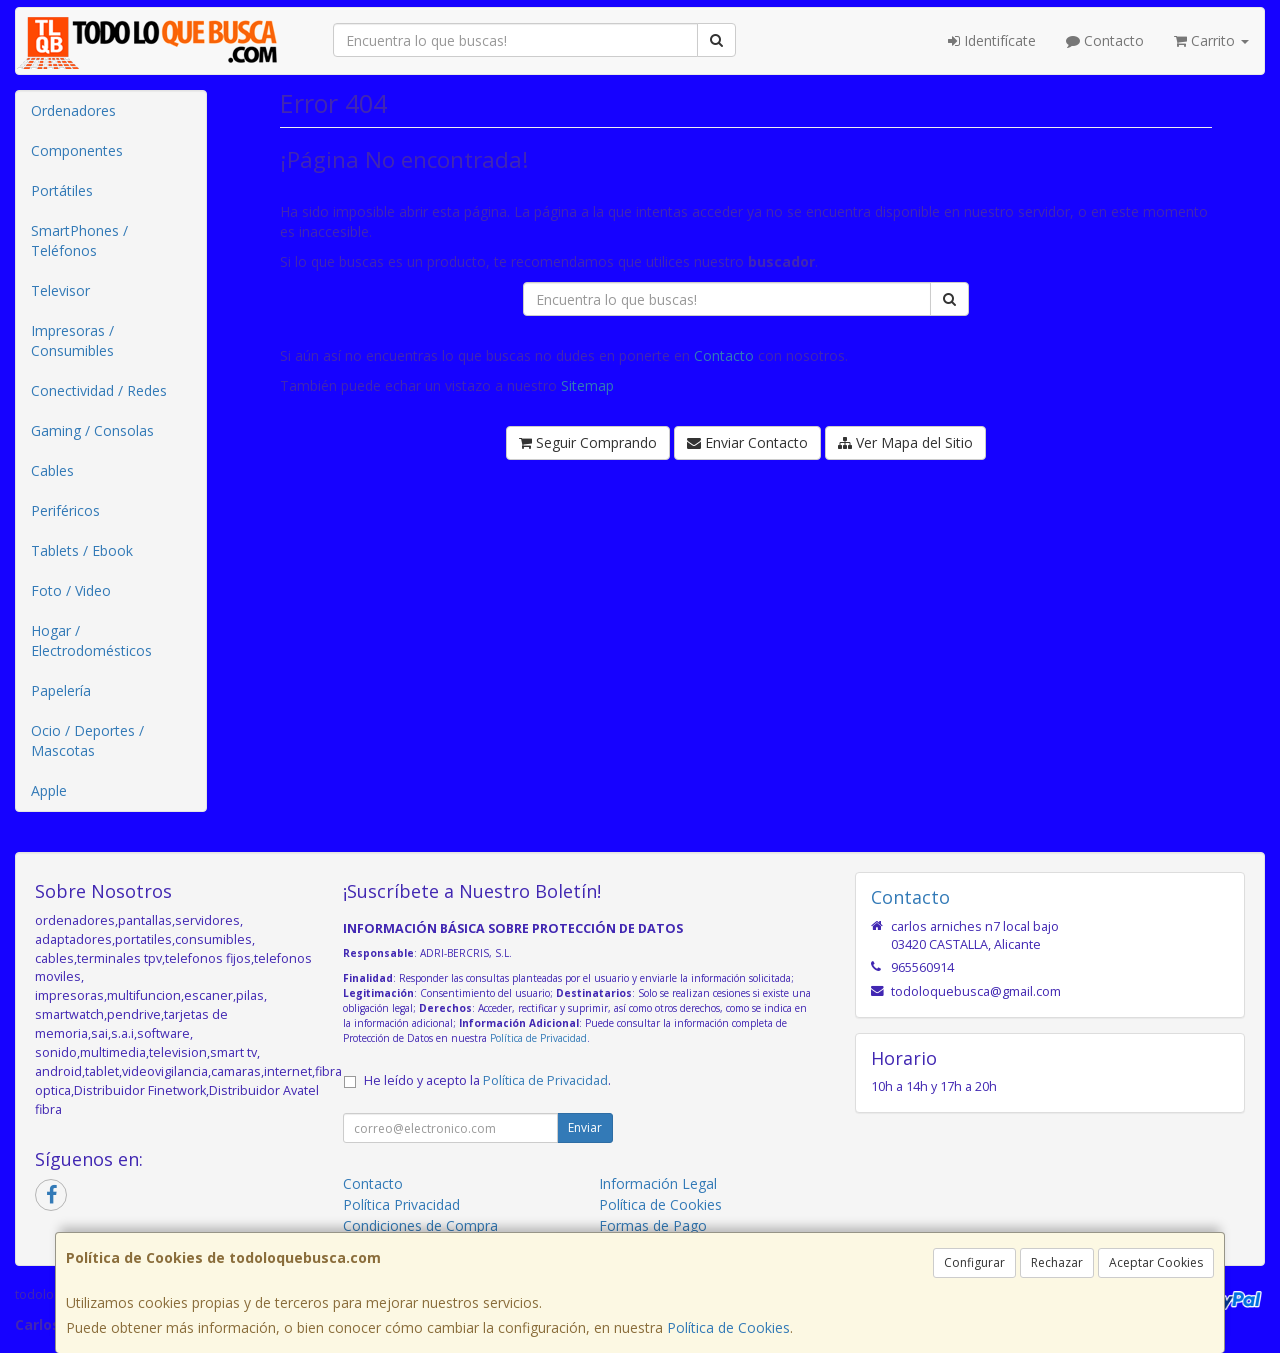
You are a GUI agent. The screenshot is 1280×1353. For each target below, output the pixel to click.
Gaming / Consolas (92, 430)
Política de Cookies (728, 1327)
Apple (49, 790)
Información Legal (658, 1183)
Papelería (61, 690)
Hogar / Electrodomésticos (91, 640)
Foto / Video (71, 590)
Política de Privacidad (538, 1038)
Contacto (1105, 40)
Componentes (77, 150)
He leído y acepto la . (487, 1080)
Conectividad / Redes (99, 390)
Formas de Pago (653, 1225)
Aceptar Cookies (1156, 1262)
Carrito (1211, 40)
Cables (52, 470)
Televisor (60, 290)
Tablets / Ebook (82, 550)
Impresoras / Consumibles (72, 340)
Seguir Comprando (588, 442)
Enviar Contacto (747, 442)
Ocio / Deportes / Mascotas (87, 740)
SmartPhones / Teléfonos (79, 240)
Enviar (585, 1127)
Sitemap (587, 385)
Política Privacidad (401, 1204)
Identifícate (992, 40)
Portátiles (62, 190)
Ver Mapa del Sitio (905, 442)
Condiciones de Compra (420, 1225)
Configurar (974, 1262)
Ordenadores (73, 110)
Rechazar (1057, 1262)
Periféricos (65, 510)
